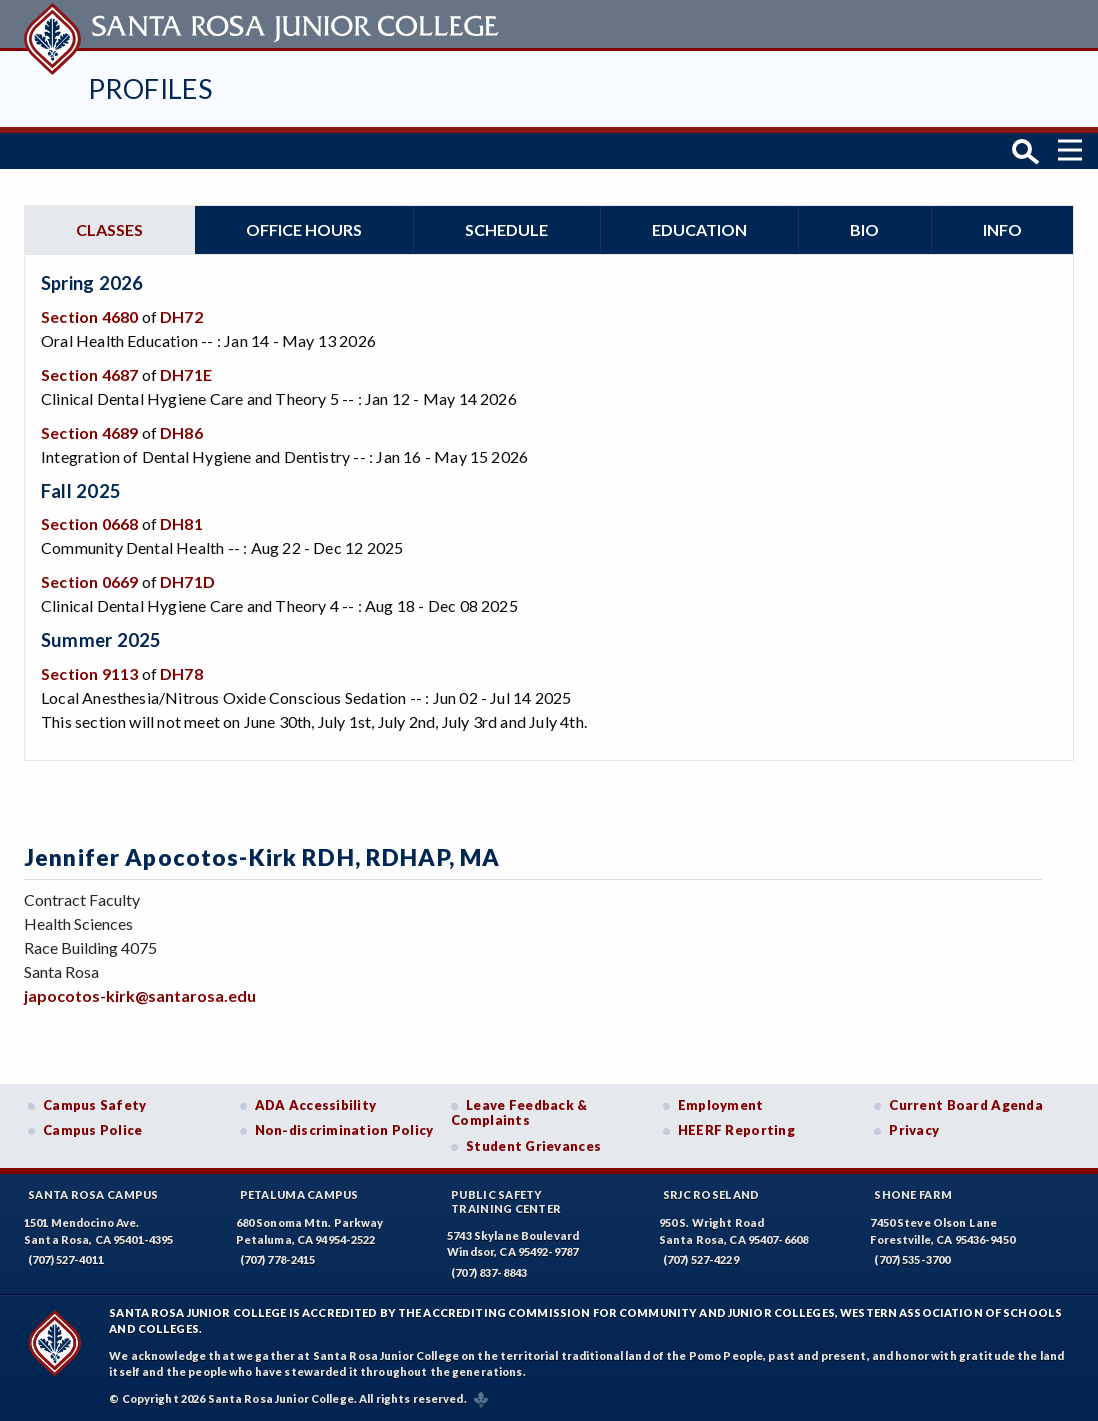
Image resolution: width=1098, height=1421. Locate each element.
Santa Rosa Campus (93, 1194)
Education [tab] (699, 229)
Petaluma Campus (299, 1194)
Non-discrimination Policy (344, 1130)
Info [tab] (1002, 229)
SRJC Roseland (711, 1194)
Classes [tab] (109, 229)
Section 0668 (89, 523)
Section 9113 (89, 673)
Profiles (150, 88)
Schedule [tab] (506, 229)
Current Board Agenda (966, 1105)
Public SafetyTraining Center (506, 1201)
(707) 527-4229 (701, 1259)
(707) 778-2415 (278, 1259)
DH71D (187, 581)
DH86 (181, 432)
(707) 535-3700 (912, 1259)
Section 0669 (89, 581)
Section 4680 (89, 316)
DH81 (181, 523)
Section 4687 (89, 374)
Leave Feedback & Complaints (519, 1113)
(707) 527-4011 (66, 1259)
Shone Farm (913, 1194)
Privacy (914, 1130)
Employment (721, 1105)
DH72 (181, 316)
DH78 (181, 673)
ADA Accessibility (316, 1105)
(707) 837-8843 (489, 1272)
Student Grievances (533, 1146)
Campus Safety (95, 1105)
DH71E (186, 374)
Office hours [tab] (304, 229)
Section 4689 (89, 432)
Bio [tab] (864, 229)
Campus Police (93, 1130)
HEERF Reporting (736, 1130)
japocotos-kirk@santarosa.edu (140, 995)
